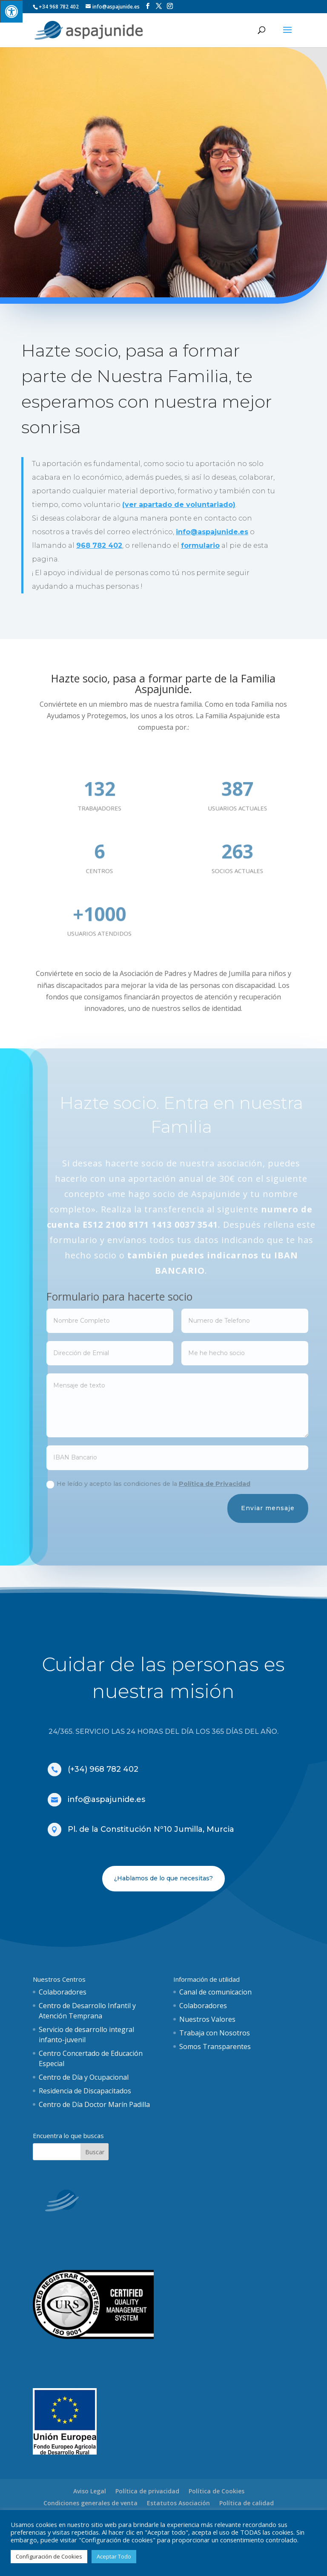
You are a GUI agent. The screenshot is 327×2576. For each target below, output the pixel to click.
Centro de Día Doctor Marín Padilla (94, 2104)
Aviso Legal (89, 2491)
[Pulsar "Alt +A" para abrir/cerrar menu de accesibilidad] (11, 11)
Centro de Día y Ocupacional (84, 2077)
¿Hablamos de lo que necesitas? (163, 1878)
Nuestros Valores (207, 2019)
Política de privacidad (147, 2491)
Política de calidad (246, 2503)
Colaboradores (62, 1992)
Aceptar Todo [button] (114, 2556)
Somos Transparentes (215, 2046)
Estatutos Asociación (178, 2503)
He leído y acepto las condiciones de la (170, 1484)
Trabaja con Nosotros (214, 2033)
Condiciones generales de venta (90, 2503)
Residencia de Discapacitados (85, 2090)
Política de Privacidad (236, 1484)
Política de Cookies (216, 2491)
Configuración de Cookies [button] (49, 2556)
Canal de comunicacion (215, 1992)
